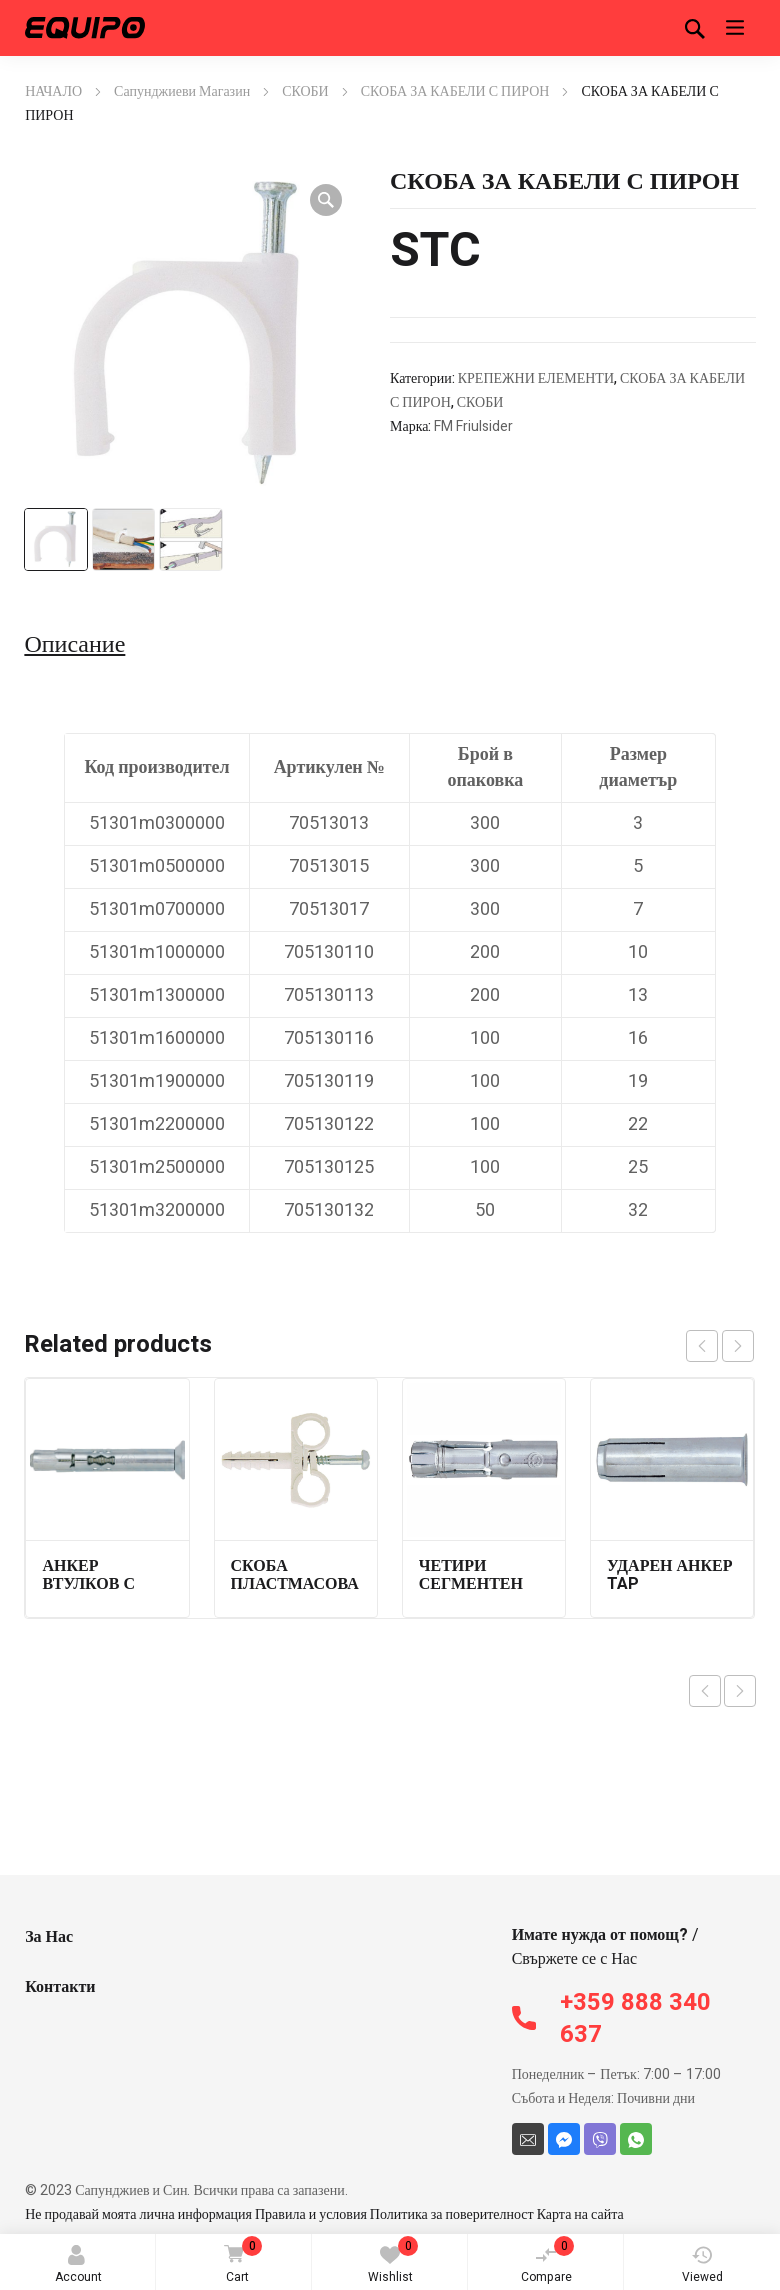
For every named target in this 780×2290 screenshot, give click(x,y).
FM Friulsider (473, 426)
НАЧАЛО (53, 91)
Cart (239, 2261)
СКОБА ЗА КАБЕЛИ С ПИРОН (455, 91)
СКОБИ (305, 91)
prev (702, 1346)
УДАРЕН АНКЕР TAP (670, 1575)
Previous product (705, 1691)
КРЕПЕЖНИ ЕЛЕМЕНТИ (536, 378)
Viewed (702, 2265)
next (738, 1346)
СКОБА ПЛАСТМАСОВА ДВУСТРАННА (295, 1584)
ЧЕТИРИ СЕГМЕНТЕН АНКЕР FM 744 (476, 1584)
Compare (548, 2261)
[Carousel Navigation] (720, 1346)
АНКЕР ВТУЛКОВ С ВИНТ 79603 (89, 1584)
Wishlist (393, 2261)
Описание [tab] (74, 645)
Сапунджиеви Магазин (182, 91)
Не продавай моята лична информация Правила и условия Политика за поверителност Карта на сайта (324, 2214)
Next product (740, 1691)
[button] (326, 200)
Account (78, 2265)
